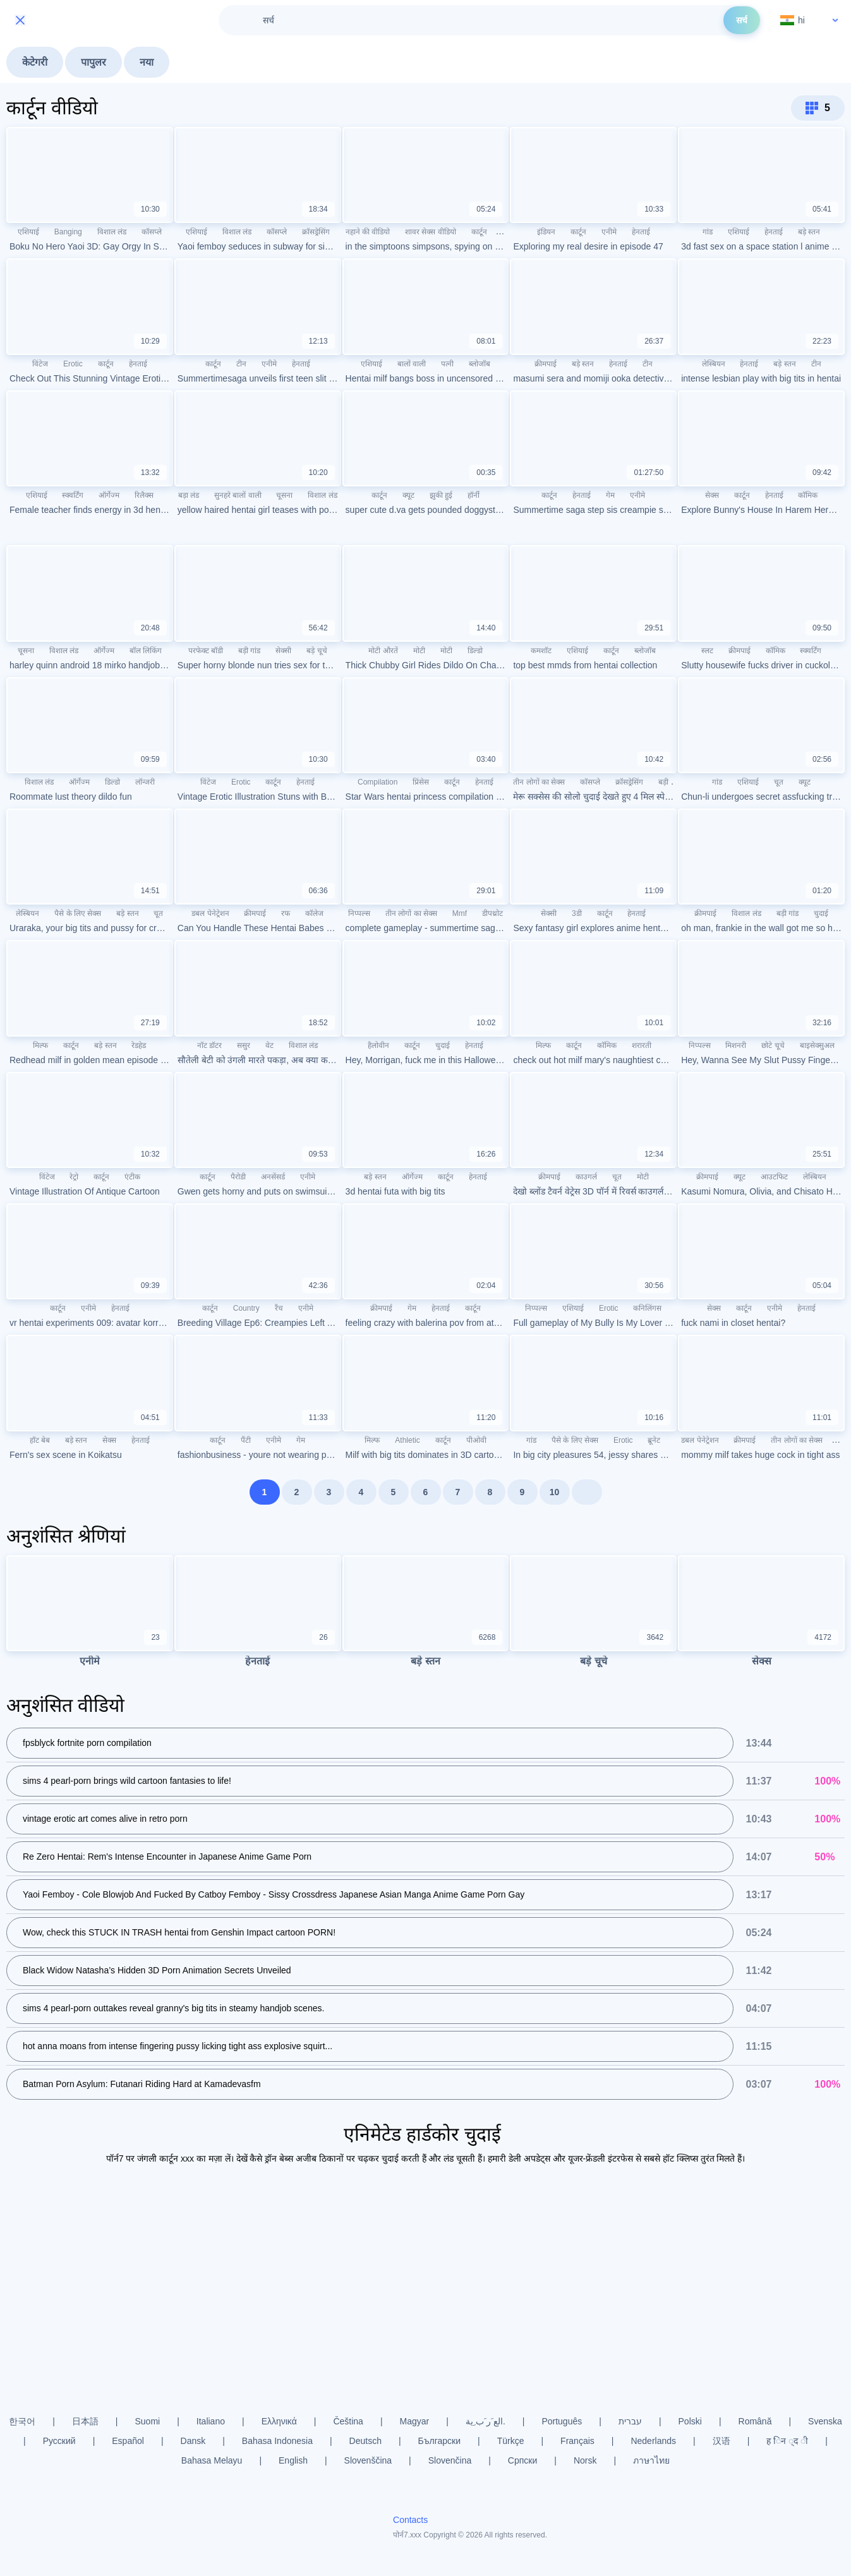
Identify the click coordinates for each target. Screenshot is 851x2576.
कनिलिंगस (647, 1308)
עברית (630, 2421)
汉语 (721, 2441)
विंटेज (40, 363)
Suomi (147, 2421)
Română (755, 2421)
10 (555, 1492)
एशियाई (28, 231)
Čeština (348, 2421)
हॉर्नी (474, 495)
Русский (59, 2441)
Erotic (73, 363)
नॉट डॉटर (209, 1045)
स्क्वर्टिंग (72, 495)
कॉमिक (808, 495)
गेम (610, 495)
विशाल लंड (111, 231)
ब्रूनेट (654, 1440)
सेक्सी (283, 650)
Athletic (407, 1440)
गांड (708, 231)
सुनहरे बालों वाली (238, 495)
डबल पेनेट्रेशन (210, 913)
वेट (269, 1045)
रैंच (279, 1308)
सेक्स (712, 495)
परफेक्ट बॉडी (205, 650)
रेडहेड (138, 1045)
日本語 (85, 2421)
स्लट (707, 650)
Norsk (585, 2460)
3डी (577, 913)
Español (128, 2441)
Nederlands (653, 2441)
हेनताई (641, 231)
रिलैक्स (144, 495)
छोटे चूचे (772, 1045)
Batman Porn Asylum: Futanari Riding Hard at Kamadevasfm (142, 2084)
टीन (241, 363)
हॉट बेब (40, 1440)
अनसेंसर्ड (273, 1176)
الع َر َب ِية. (485, 2421)
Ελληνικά (279, 2421)
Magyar (415, 2421)
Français (577, 2441)
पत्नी (447, 363)
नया (147, 62)
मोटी (419, 650)
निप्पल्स (359, 913)
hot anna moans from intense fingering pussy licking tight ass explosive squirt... (177, 2046)
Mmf (459, 913)
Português (561, 2421)
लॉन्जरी (145, 782)
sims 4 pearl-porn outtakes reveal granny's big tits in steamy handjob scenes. (173, 2008)
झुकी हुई (441, 495)
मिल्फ (40, 1045)
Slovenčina (450, 2460)
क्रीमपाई (545, 363)
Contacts (410, 2520)
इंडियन (546, 231)
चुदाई (821, 913)
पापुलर (93, 62)
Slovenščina (368, 2460)
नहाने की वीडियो (368, 231)
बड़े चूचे (316, 650)
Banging (68, 231)
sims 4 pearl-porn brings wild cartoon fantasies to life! (127, 1781)
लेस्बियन (713, 363)
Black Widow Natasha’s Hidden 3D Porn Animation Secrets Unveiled (157, 1970)
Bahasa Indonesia (277, 2441)
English (293, 2460)
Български (439, 2441)
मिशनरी (735, 1045)
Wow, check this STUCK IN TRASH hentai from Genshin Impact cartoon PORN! (179, 1932)
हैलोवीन (378, 1045)
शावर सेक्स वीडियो (430, 231)
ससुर (243, 1045)
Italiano (210, 2421)
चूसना (284, 495)
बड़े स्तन (809, 231)
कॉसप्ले (152, 231)
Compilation (377, 782)
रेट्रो (73, 1176)
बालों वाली (411, 363)
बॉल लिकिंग (146, 650)
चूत (778, 782)
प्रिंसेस (421, 782)
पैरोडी (238, 1176)
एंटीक (132, 1176)
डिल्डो (475, 650)
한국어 (22, 2421)
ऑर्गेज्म (109, 495)
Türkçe (510, 2441)
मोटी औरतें (382, 650)
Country (246, 1308)
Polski (690, 2421)
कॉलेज (314, 913)
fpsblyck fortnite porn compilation (87, 1743)
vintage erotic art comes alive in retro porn (105, 1819)
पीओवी (476, 1440)
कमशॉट (541, 650)
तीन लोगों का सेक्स (539, 782)
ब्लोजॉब (479, 363)
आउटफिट (774, 1176)
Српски (522, 2460)
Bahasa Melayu (212, 2460)
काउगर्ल (586, 1176)
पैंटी (246, 1440)
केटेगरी (34, 62)
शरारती (641, 1045)
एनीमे (609, 231)
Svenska (825, 2421)
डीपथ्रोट (492, 913)
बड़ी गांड (249, 650)
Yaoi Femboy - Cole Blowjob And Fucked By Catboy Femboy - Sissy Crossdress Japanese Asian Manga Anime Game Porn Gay (273, 1894)
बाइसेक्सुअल (817, 1045)
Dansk (193, 2441)
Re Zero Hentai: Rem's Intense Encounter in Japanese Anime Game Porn (167, 1856)
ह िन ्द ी (787, 2441)
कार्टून (479, 231)
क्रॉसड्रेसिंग (316, 231)
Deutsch (365, 2441)
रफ (285, 913)
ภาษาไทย (651, 2460)
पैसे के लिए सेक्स (77, 913)
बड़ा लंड (188, 495)
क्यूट (408, 495)
